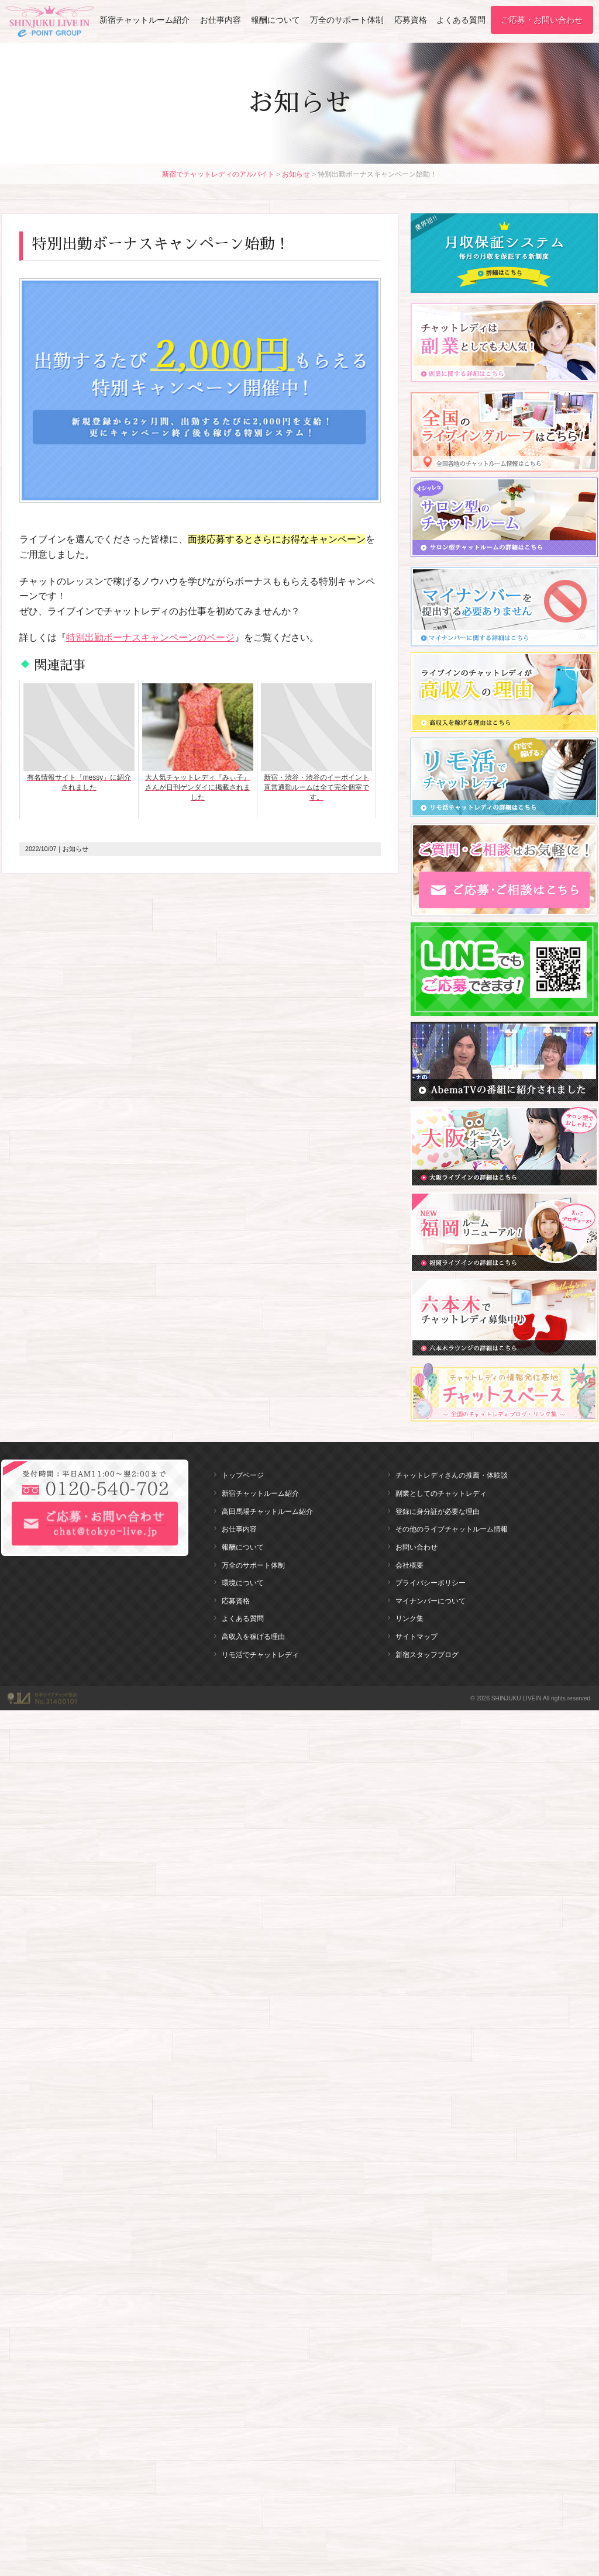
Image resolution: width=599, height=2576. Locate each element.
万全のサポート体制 (347, 20)
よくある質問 (461, 20)
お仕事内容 (220, 20)
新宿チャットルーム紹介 (144, 20)
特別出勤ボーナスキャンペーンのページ (150, 637)
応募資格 (410, 20)
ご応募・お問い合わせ (542, 20)
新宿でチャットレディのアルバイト (218, 174)
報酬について (275, 20)
